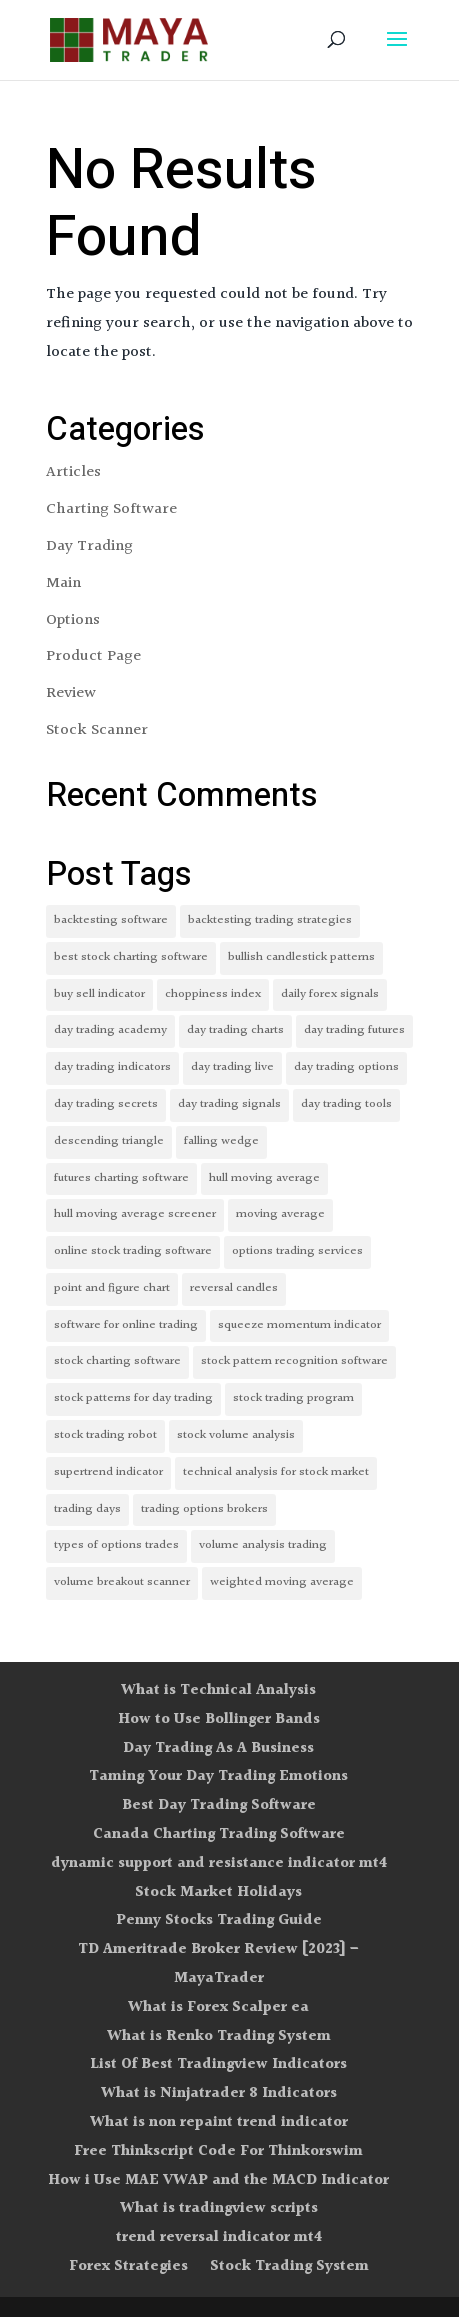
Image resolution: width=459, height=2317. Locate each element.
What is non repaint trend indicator (219, 2122)
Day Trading (89, 546)
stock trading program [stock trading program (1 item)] (293, 1398)
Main (63, 583)
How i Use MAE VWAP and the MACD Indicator (218, 2180)
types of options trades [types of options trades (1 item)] (116, 1545)
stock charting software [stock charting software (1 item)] (117, 1361)
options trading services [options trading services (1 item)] (297, 1251)
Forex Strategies (128, 2266)
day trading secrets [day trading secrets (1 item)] (106, 1104)
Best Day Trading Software (219, 1805)
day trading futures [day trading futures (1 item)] (354, 1030)
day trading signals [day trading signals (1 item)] (229, 1104)
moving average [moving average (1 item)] (280, 1214)
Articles (73, 472)
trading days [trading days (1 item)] (87, 1509)
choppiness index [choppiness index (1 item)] (213, 994)
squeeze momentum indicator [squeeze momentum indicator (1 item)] (299, 1325)
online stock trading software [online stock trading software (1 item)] (133, 1251)
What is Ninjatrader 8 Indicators (219, 2093)
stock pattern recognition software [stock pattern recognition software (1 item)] (294, 1361)
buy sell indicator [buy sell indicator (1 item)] (99, 994)
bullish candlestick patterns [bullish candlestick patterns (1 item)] (301, 957)
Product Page (93, 656)
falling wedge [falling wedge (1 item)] (221, 1141)
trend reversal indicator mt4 (219, 2237)
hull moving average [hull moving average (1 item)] (264, 1178)
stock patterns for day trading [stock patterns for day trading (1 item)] (133, 1398)
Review (71, 693)
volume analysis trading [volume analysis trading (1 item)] (263, 1545)
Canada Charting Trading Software (219, 1834)
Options (73, 620)
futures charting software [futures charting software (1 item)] (121, 1178)
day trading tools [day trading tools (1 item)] (346, 1104)
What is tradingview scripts (219, 2208)
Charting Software (111, 509)
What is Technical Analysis (218, 1690)
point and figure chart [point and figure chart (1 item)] (112, 1288)
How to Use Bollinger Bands (219, 1719)
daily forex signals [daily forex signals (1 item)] (330, 994)
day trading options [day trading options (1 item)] (346, 1067)
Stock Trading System (289, 2266)
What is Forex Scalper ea (218, 2007)
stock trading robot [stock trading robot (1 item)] (105, 1435)
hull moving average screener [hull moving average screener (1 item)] (135, 1214)
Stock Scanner (97, 730)
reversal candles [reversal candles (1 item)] (234, 1288)
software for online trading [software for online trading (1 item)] (126, 1325)
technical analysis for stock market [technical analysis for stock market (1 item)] (276, 1472)
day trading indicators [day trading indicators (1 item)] (112, 1067)
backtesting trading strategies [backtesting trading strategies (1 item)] (270, 920)
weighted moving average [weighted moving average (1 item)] (282, 1582)
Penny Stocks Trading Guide (219, 1920)
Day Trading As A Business (218, 1748)
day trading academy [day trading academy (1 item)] (110, 1030)
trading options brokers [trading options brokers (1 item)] (204, 1509)
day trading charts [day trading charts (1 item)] (235, 1030)
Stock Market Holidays (218, 1892)
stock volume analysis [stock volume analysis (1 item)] (236, 1435)
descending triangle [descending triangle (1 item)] (109, 1141)
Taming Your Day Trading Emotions (218, 1776)
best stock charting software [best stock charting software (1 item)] (131, 957)
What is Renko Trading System (219, 2036)
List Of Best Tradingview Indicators (218, 2064)
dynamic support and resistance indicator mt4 (219, 1863)
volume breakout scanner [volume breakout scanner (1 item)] (122, 1582)
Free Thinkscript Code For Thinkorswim (218, 2151)
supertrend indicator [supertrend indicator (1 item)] (108, 1472)
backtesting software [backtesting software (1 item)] (111, 920)
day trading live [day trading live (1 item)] (232, 1067)
